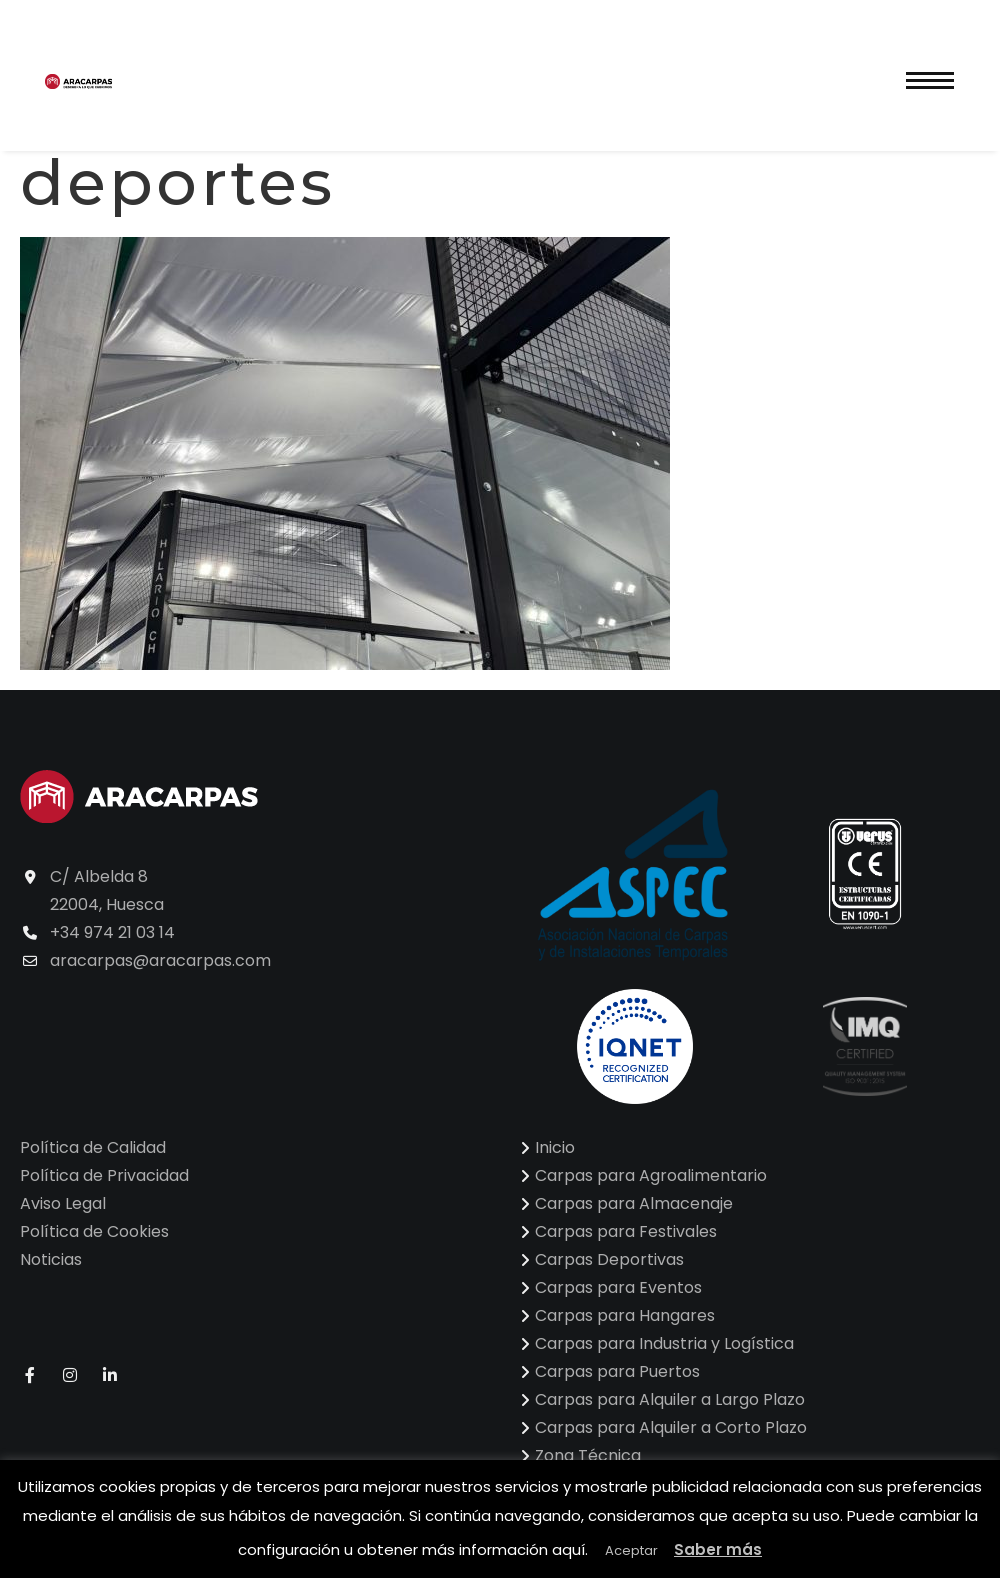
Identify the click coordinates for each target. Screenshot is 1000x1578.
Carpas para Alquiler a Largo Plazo (670, 1399)
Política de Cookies (94, 1231)
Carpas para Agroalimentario (651, 1175)
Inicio (555, 1147)
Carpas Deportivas (609, 1259)
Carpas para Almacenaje (634, 1203)
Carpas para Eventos (618, 1287)
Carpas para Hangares (625, 1315)
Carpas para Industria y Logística (664, 1343)
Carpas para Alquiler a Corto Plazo (671, 1427)
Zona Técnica (588, 1455)
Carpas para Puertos (617, 1371)
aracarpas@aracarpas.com (160, 960)
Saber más (718, 1549)
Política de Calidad (93, 1147)
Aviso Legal (63, 1203)
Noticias (51, 1259)
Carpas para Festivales (626, 1231)
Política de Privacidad (104, 1175)
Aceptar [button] (631, 1550)
